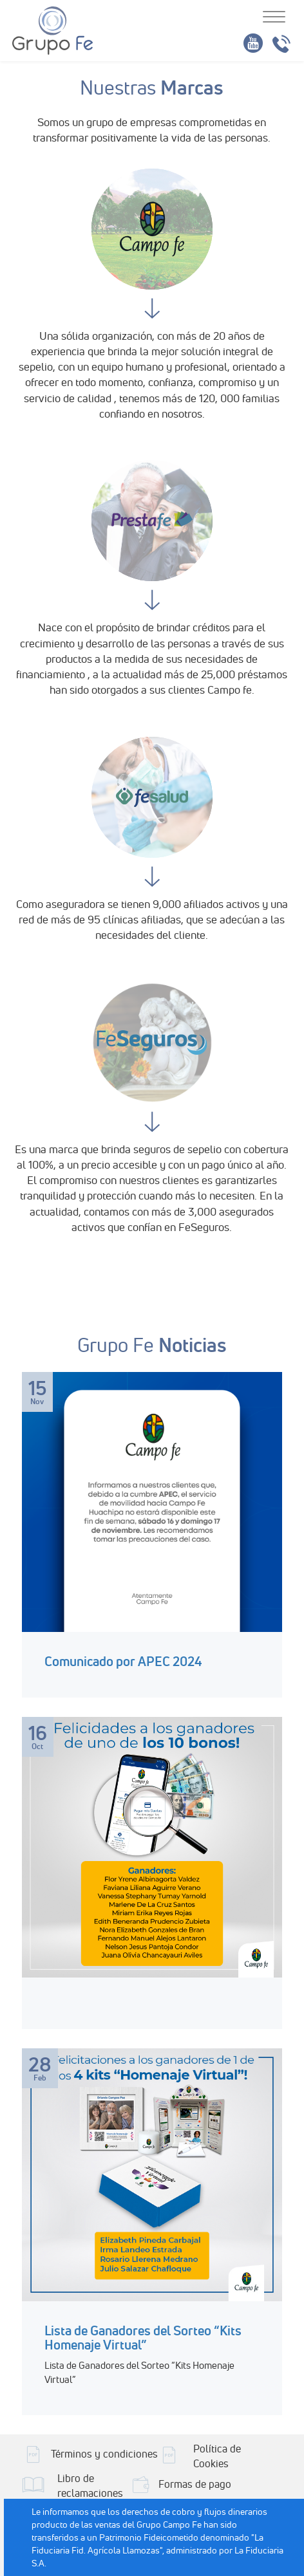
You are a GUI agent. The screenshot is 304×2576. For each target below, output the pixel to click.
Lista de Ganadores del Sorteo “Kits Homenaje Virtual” (143, 2337)
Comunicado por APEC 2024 (123, 1661)
